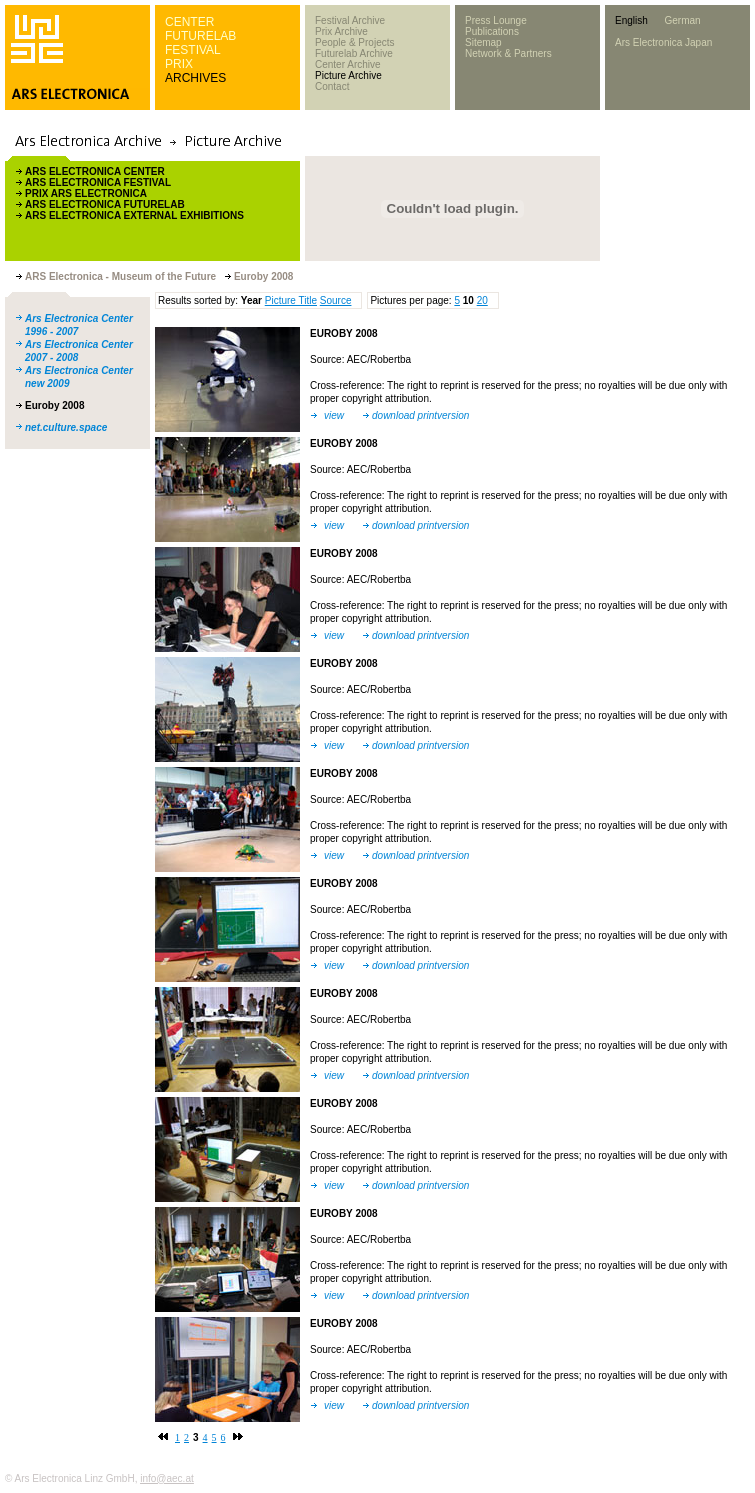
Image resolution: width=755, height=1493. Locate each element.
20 (482, 300)
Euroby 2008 (54, 405)
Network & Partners (508, 53)
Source (336, 300)
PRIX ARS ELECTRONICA (86, 193)
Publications (492, 31)
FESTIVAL (193, 50)
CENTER (189, 22)
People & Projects (355, 42)
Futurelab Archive (354, 53)
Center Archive (348, 64)
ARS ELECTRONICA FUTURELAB (105, 204)
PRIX (179, 64)
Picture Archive (348, 75)
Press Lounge (496, 20)
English (631, 20)
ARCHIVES (195, 78)
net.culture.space (66, 427)
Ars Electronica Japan (663, 42)
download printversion (420, 415)
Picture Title (291, 300)
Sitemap (483, 42)
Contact (332, 86)
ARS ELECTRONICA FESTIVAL (98, 182)
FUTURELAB (200, 36)
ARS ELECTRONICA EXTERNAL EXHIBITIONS (134, 215)
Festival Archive (350, 20)
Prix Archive (341, 31)
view (334, 415)
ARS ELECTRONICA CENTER (95, 171)
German (682, 20)
